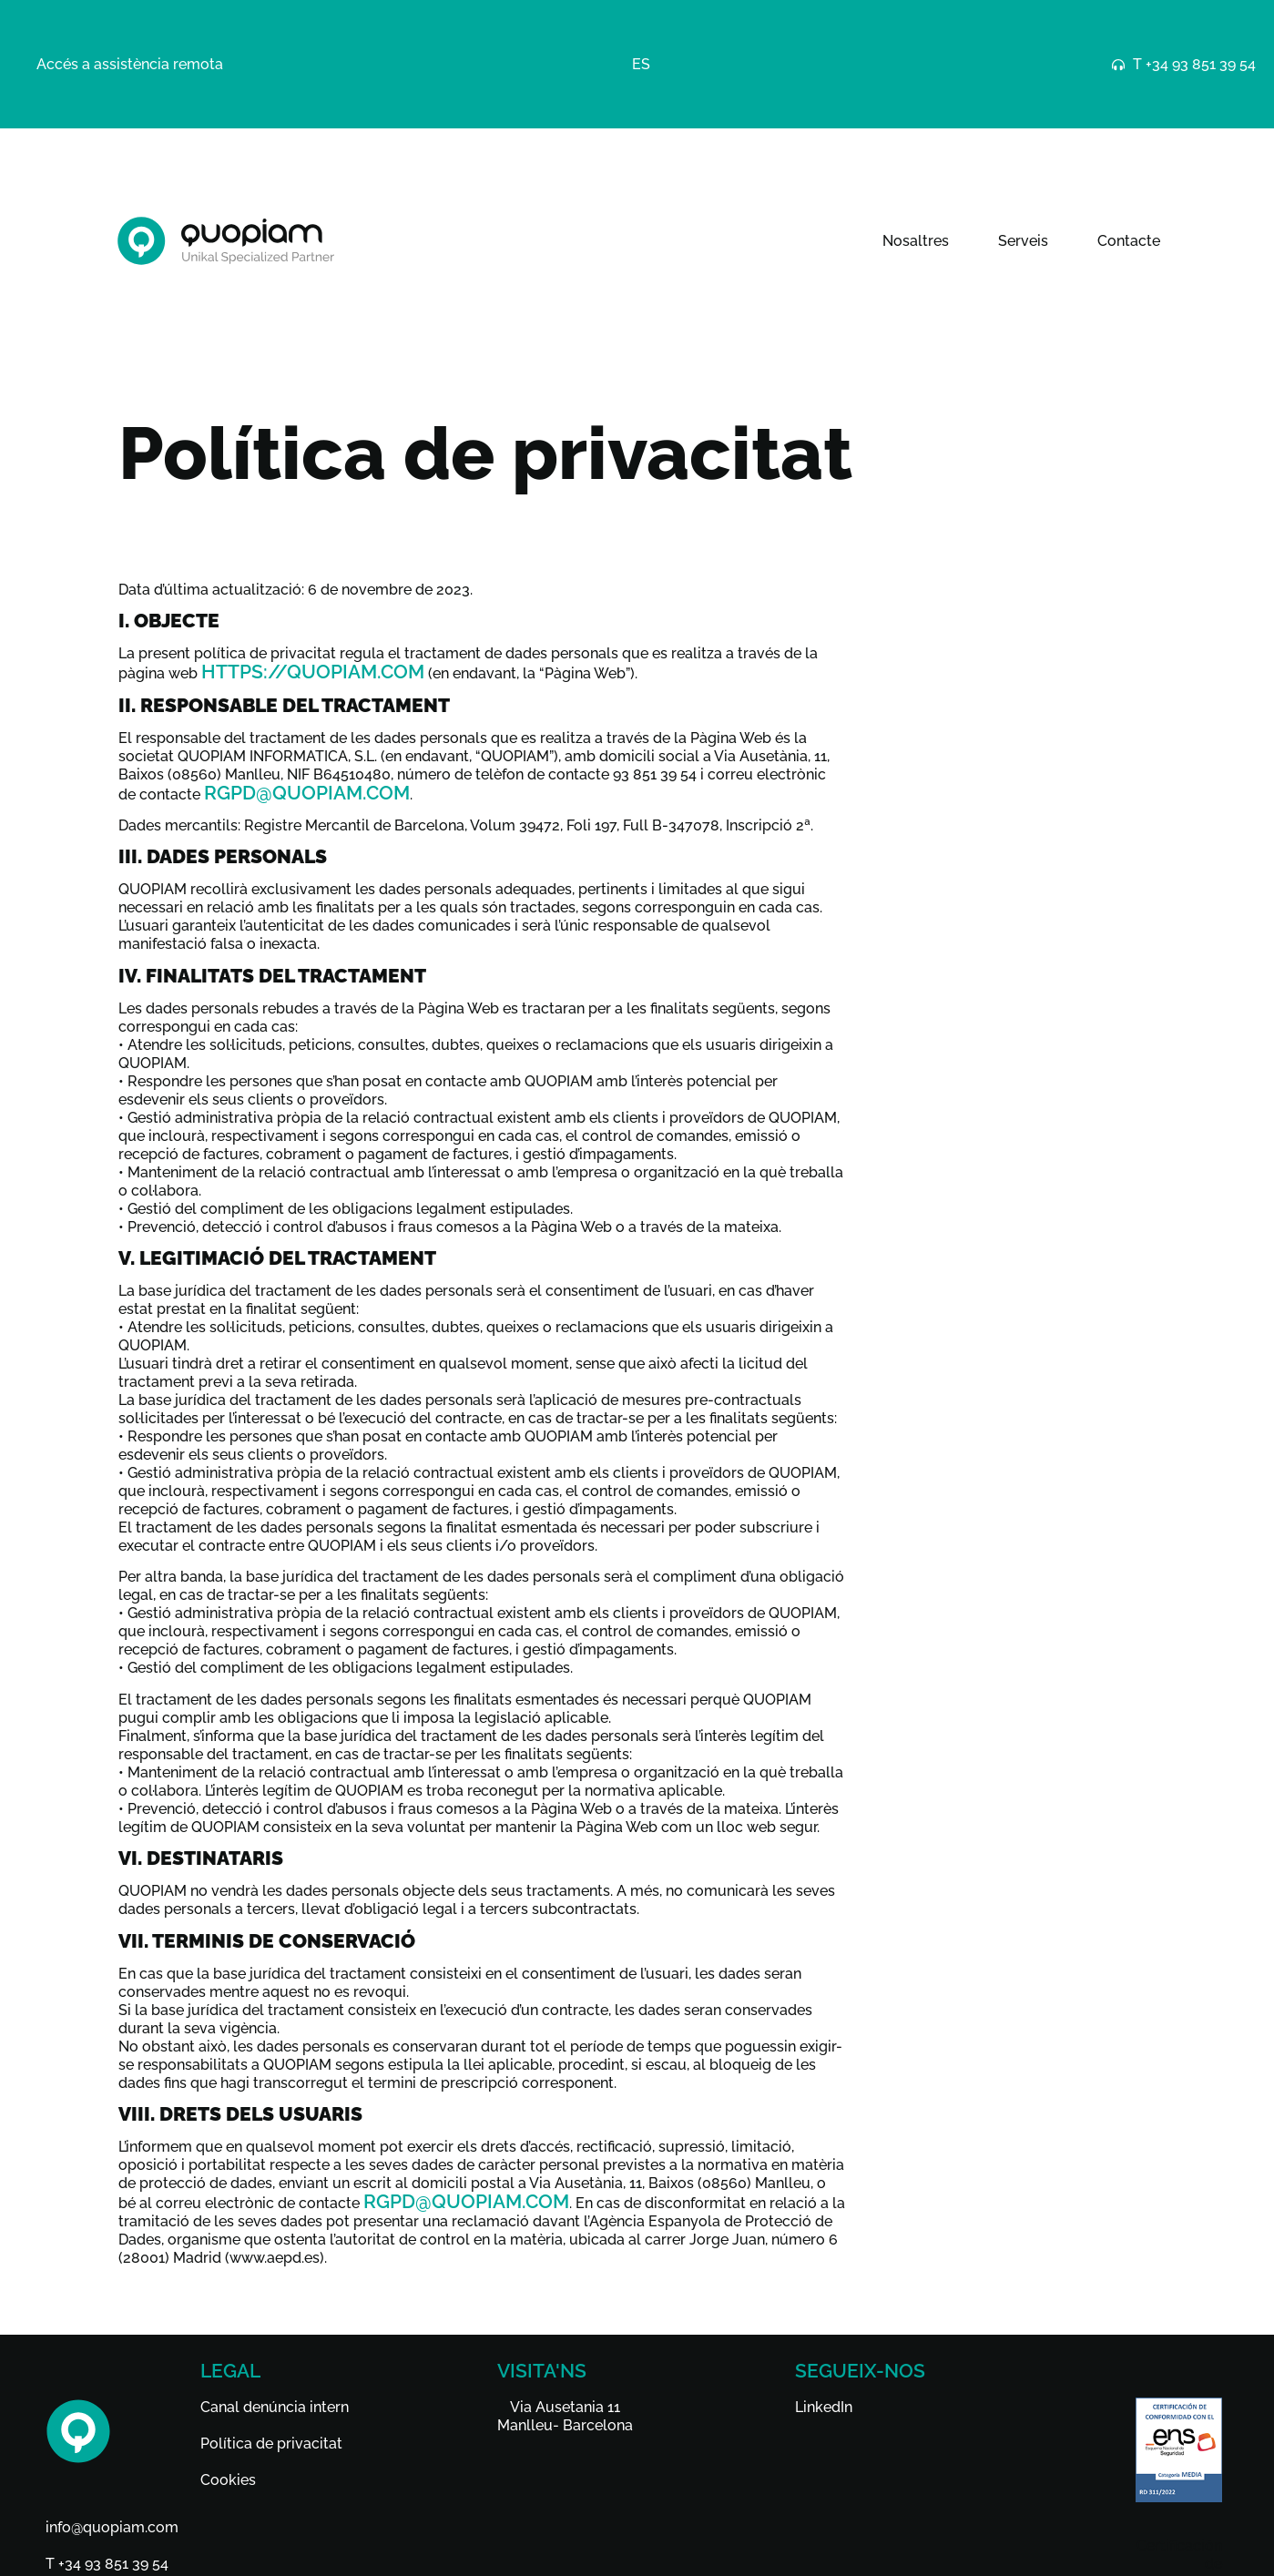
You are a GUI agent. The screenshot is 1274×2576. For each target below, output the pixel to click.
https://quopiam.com (312, 671)
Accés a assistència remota (129, 64)
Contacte (1128, 240)
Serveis (1023, 240)
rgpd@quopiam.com (307, 792)
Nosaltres (915, 240)
